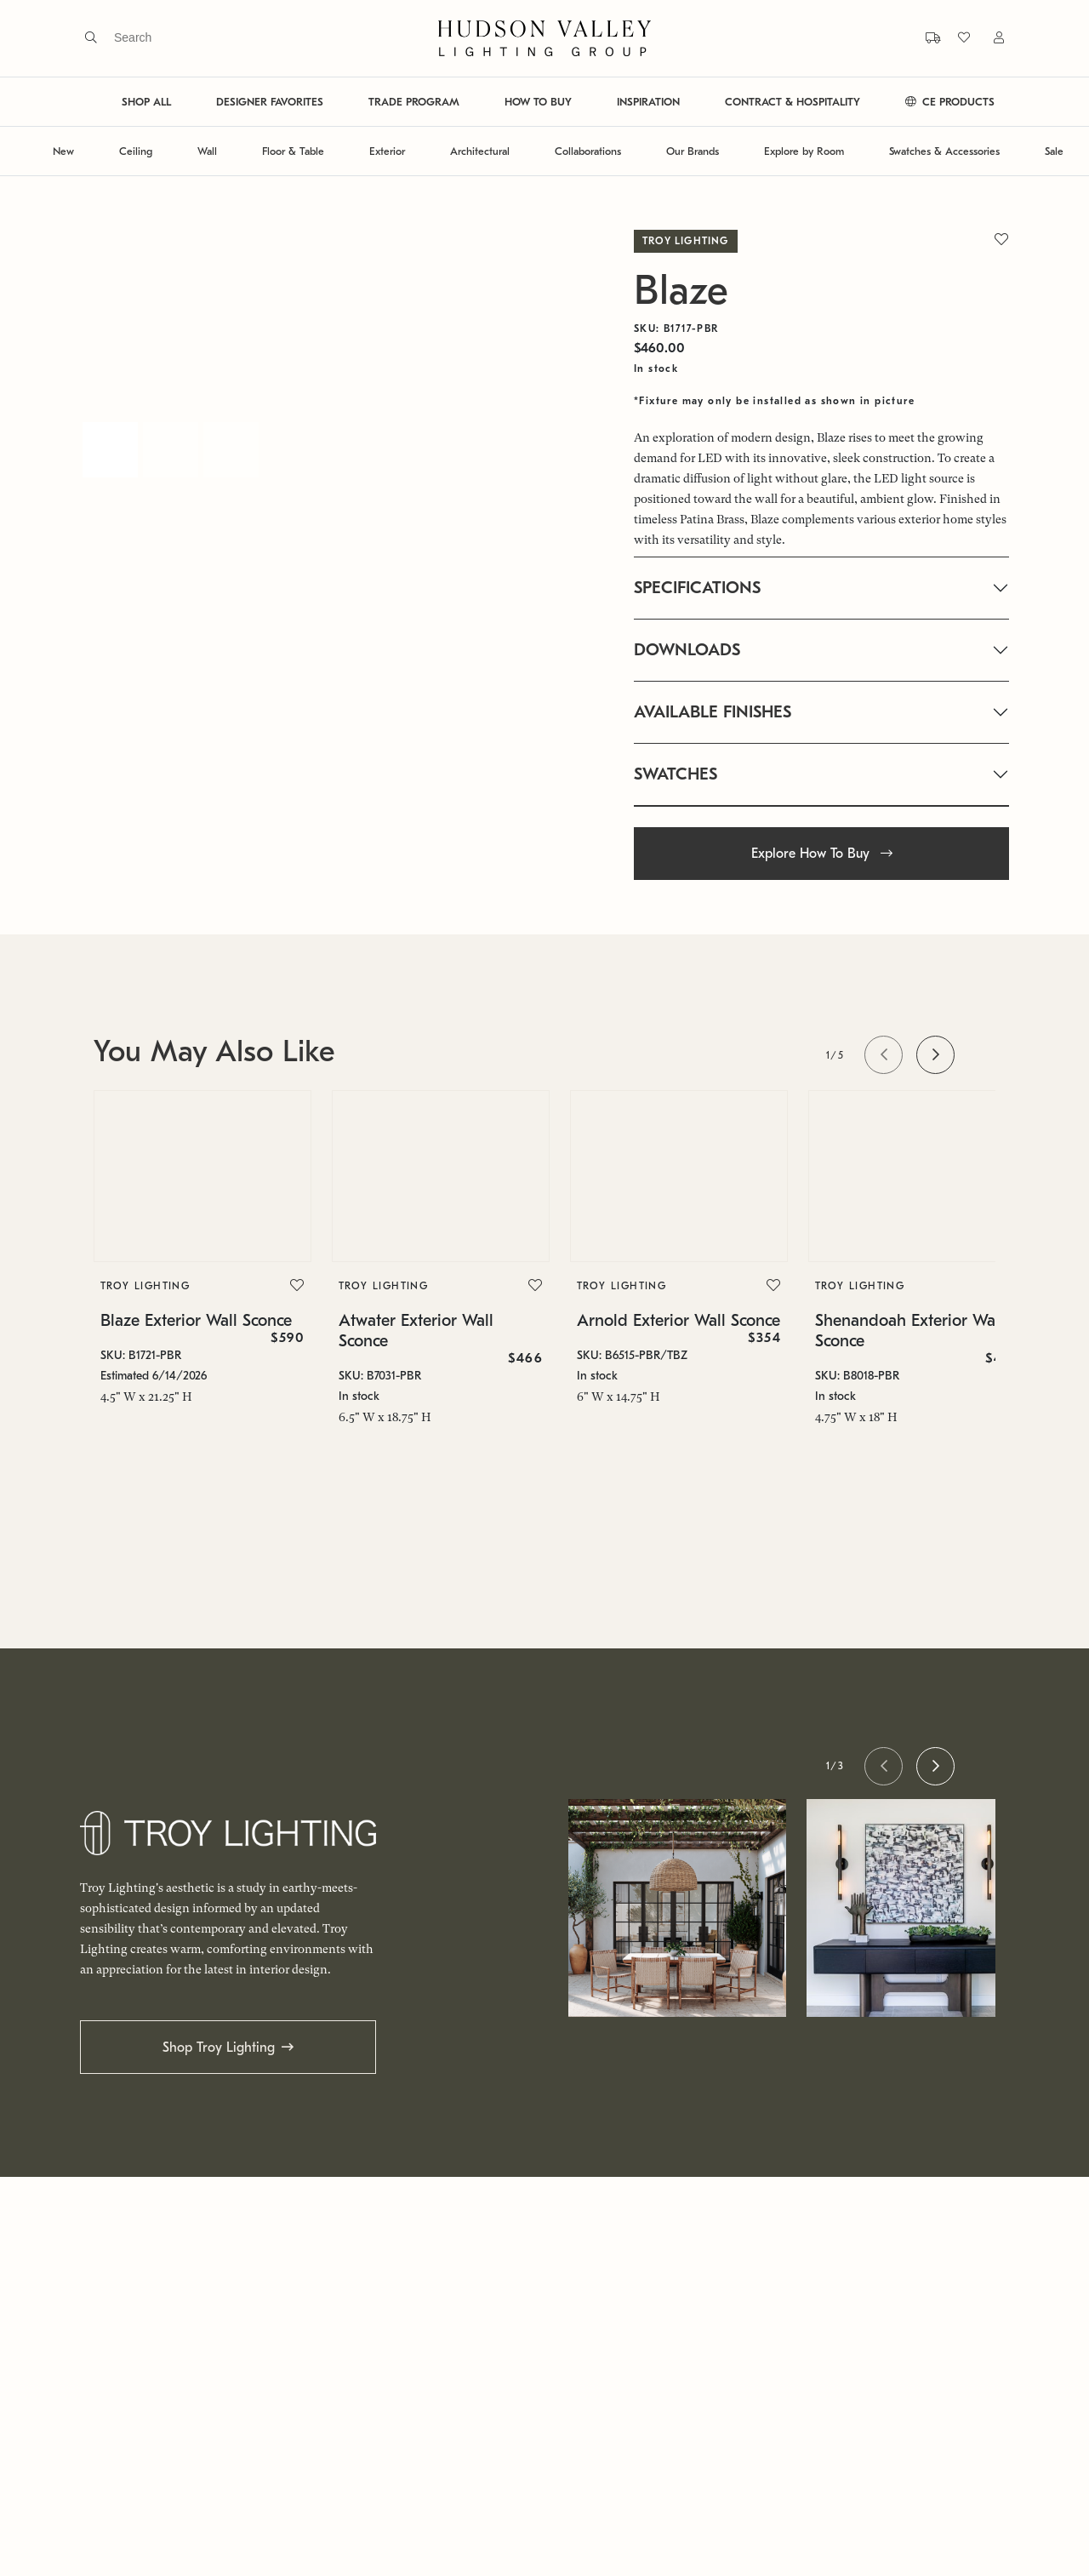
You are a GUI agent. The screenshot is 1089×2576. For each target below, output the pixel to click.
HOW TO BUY (538, 101)
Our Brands (692, 151)
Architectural (480, 151)
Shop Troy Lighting (218, 2047)
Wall (207, 151)
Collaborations (588, 151)
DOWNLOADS (687, 650)
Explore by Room (804, 151)
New (63, 151)
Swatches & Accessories (944, 151)
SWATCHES (675, 774)
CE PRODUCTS (950, 101)
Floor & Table (293, 151)
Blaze (681, 290)
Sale (1054, 151)
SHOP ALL (146, 101)
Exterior (387, 151)
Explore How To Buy (821, 853)
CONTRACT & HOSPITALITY (792, 101)
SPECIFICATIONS (697, 587)
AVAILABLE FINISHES (712, 712)
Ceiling (135, 151)
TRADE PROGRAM (413, 101)
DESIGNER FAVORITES (269, 101)
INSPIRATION (648, 101)
